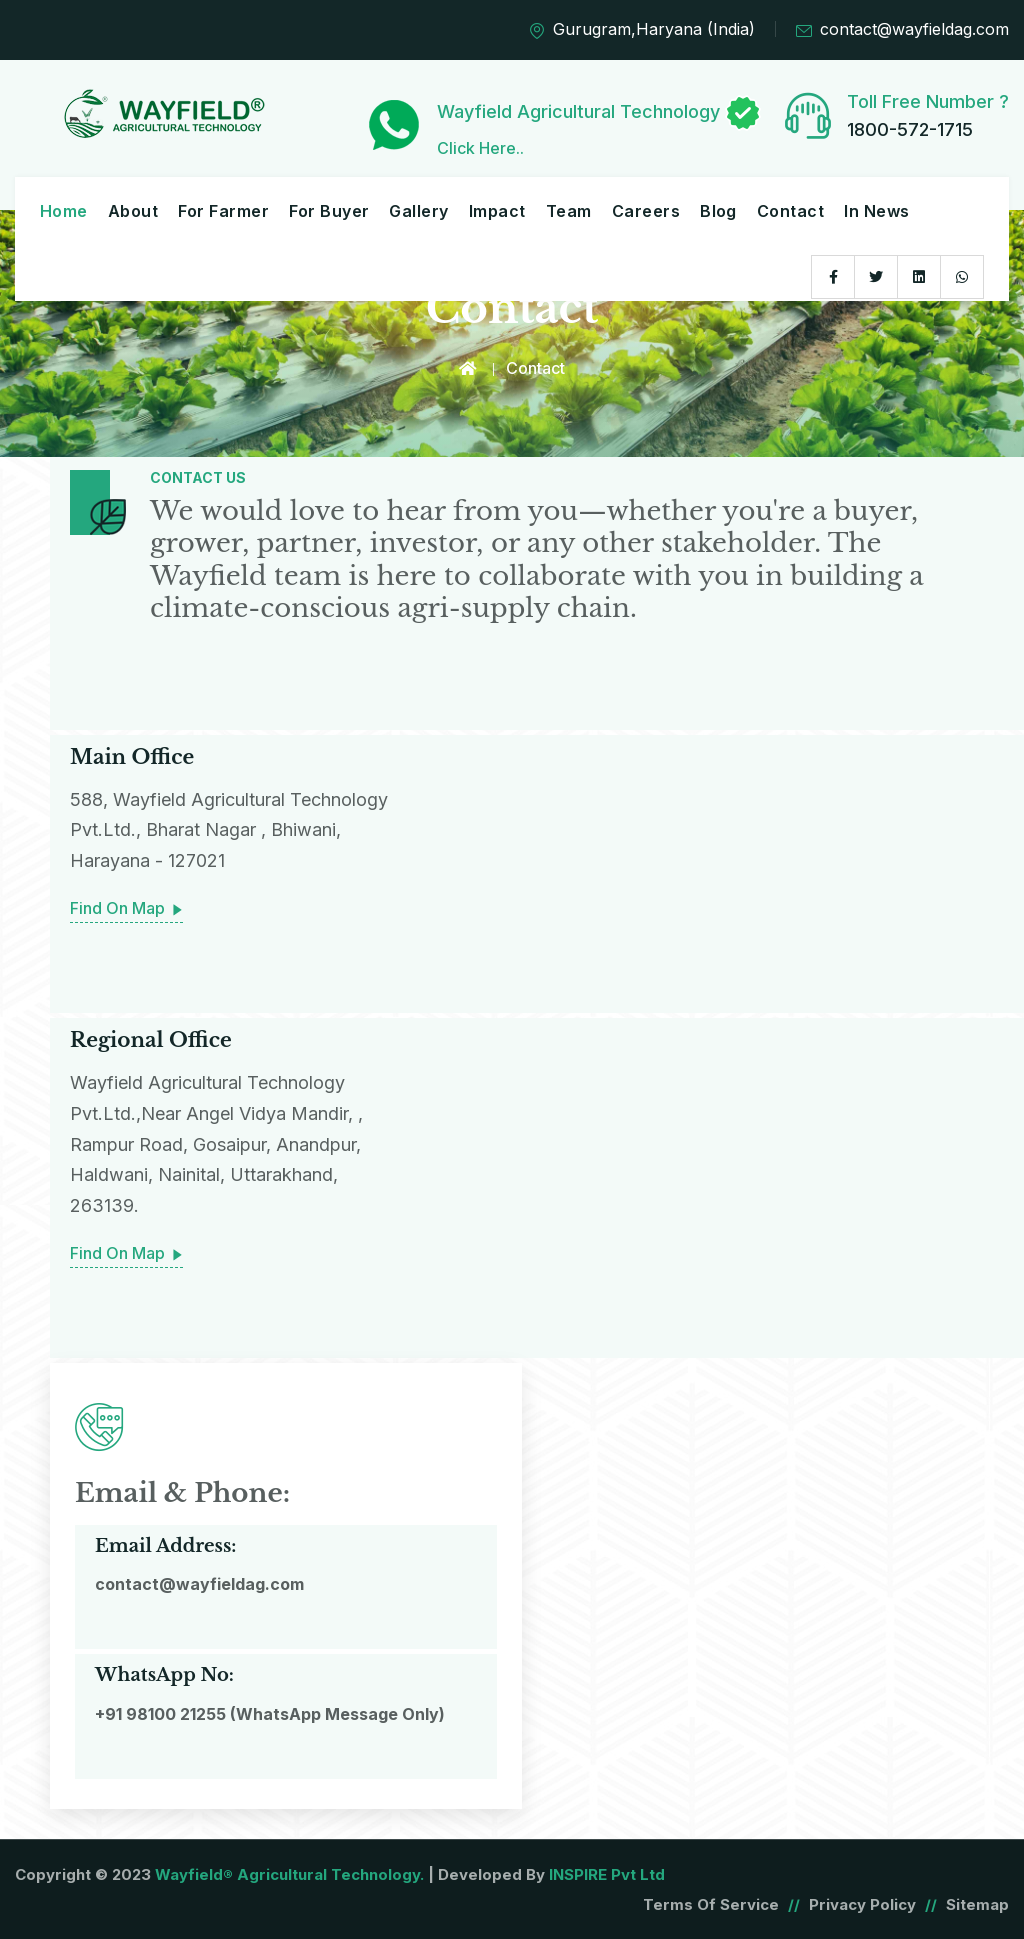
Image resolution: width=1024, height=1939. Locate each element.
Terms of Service (711, 1903)
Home (64, 211)
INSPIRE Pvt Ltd (607, 1873)
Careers (646, 211)
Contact (790, 211)
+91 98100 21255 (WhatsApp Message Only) (270, 1713)
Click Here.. (480, 148)
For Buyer (329, 211)
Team (569, 211)
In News (876, 211)
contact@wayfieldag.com (902, 30)
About (133, 211)
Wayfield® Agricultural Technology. (289, 1873)
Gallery (418, 211)
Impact (497, 211)
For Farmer (223, 211)
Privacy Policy (862, 1903)
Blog (718, 211)
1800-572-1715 (910, 129)
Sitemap (977, 1903)
